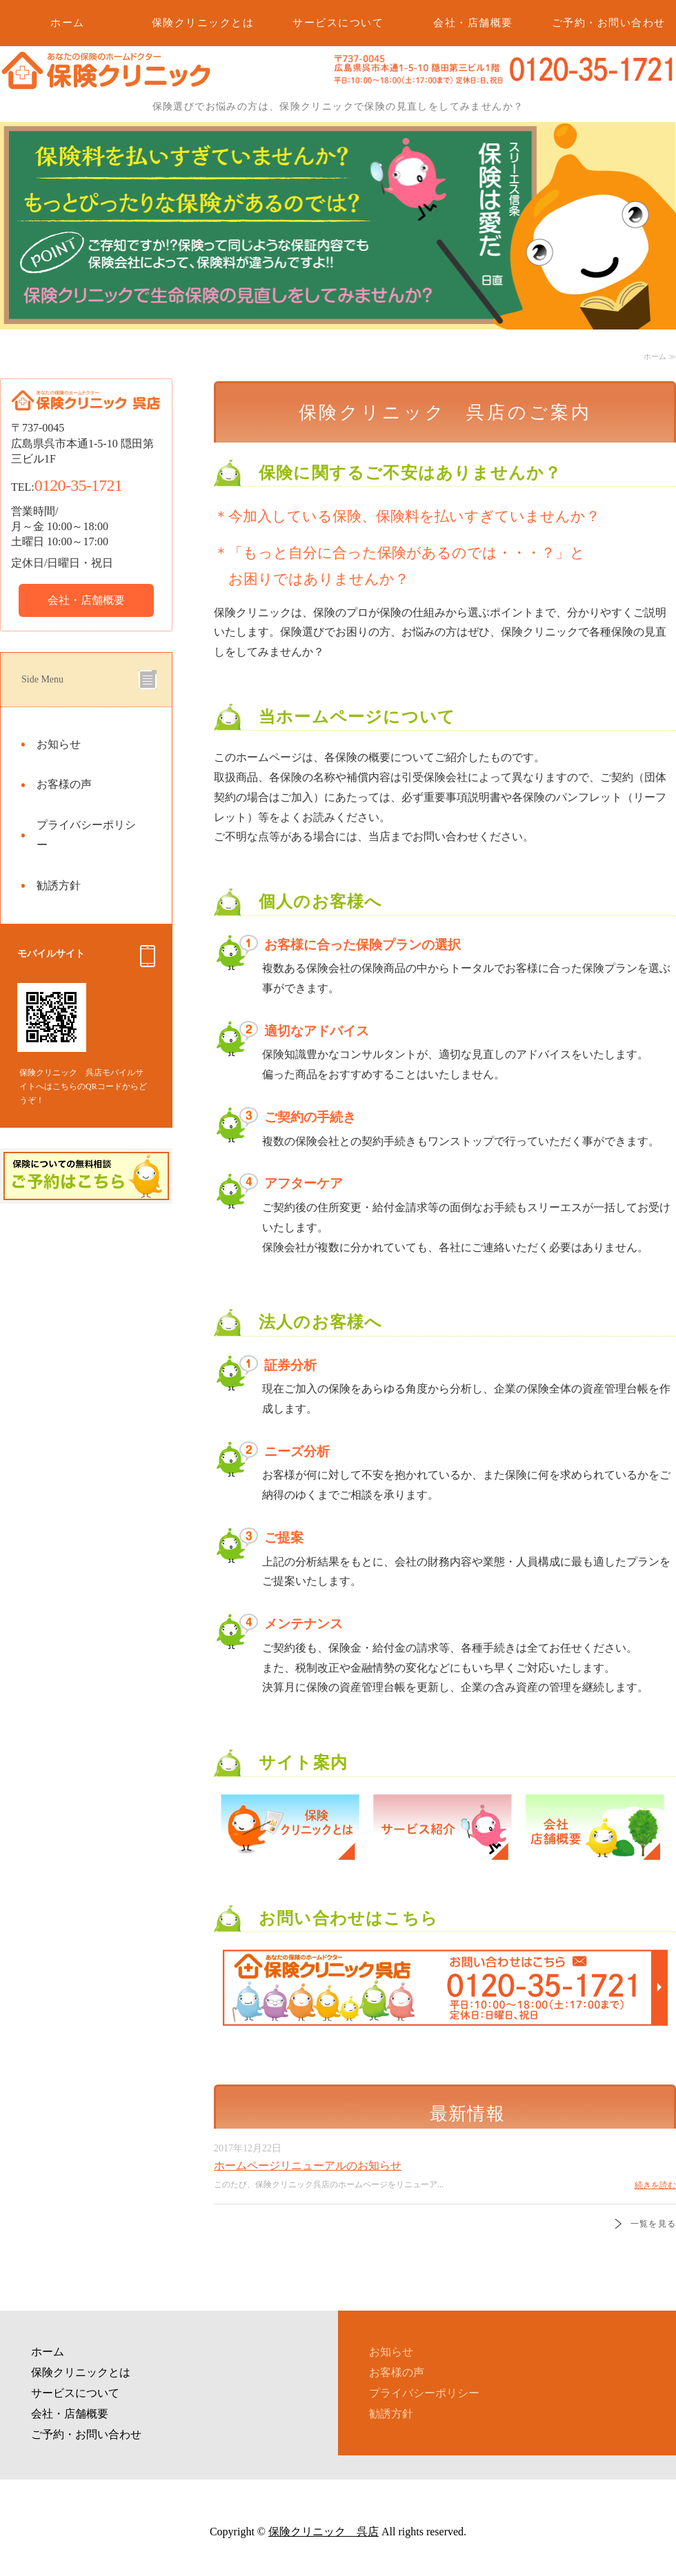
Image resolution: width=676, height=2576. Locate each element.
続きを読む (655, 2185)
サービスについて (338, 22)
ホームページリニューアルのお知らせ (307, 2165)
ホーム (67, 22)
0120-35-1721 (78, 485)
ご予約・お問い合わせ (609, 22)
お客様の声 (64, 784)
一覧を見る (653, 2224)
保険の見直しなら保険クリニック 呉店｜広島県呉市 (105, 86)
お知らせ (59, 744)
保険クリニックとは (203, 22)
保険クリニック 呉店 (323, 2531)
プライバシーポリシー (86, 835)
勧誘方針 (59, 885)
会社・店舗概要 (473, 22)
